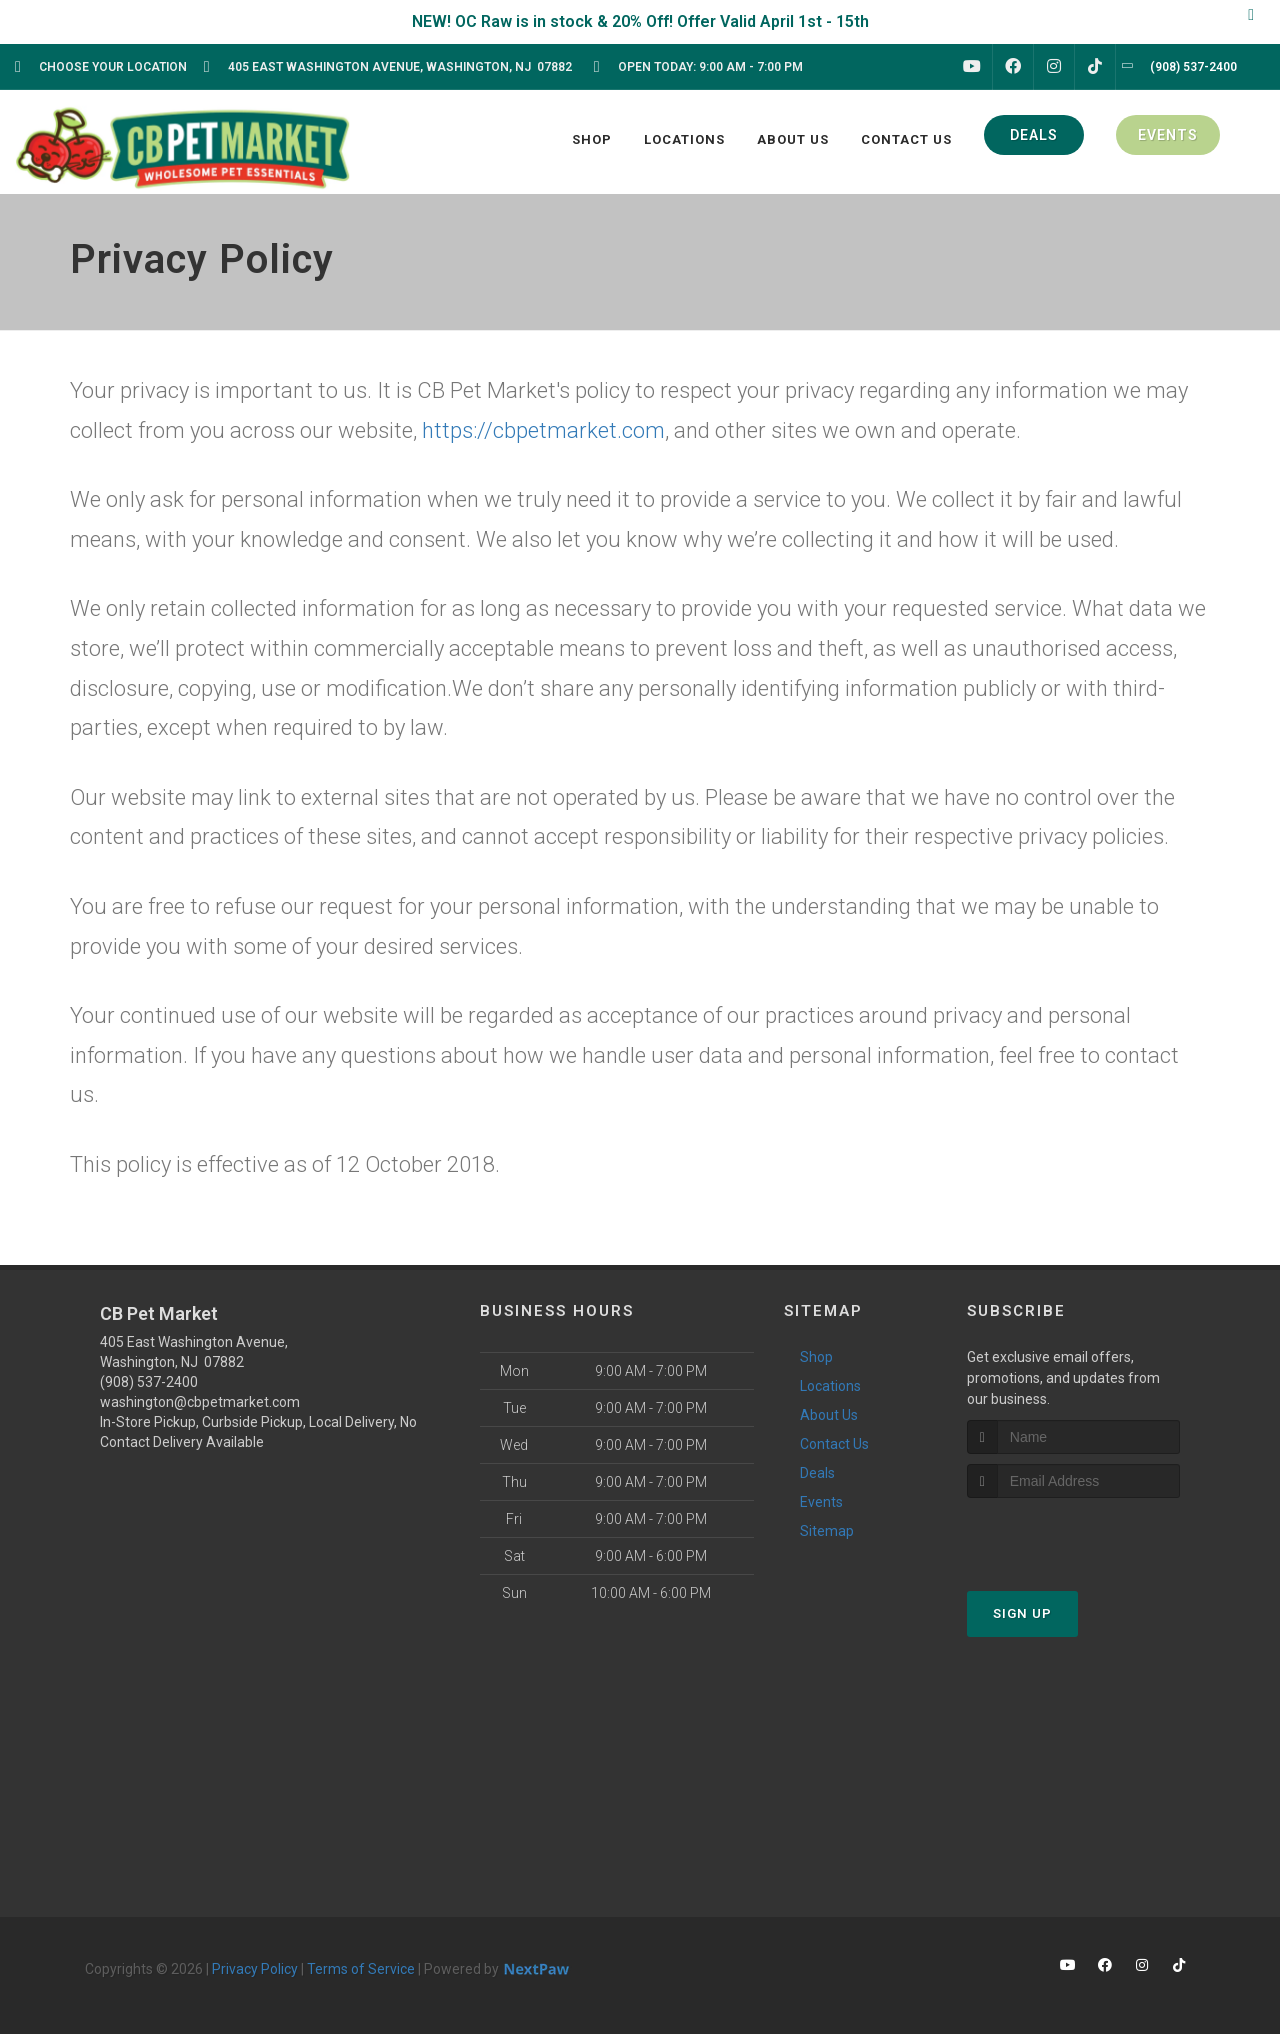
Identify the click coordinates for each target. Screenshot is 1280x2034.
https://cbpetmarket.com (543, 430)
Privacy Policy (255, 1969)
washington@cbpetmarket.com (200, 1402)
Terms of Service (361, 1969)
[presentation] (1073, 1535)
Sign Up (1022, 1613)
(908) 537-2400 (149, 1382)
